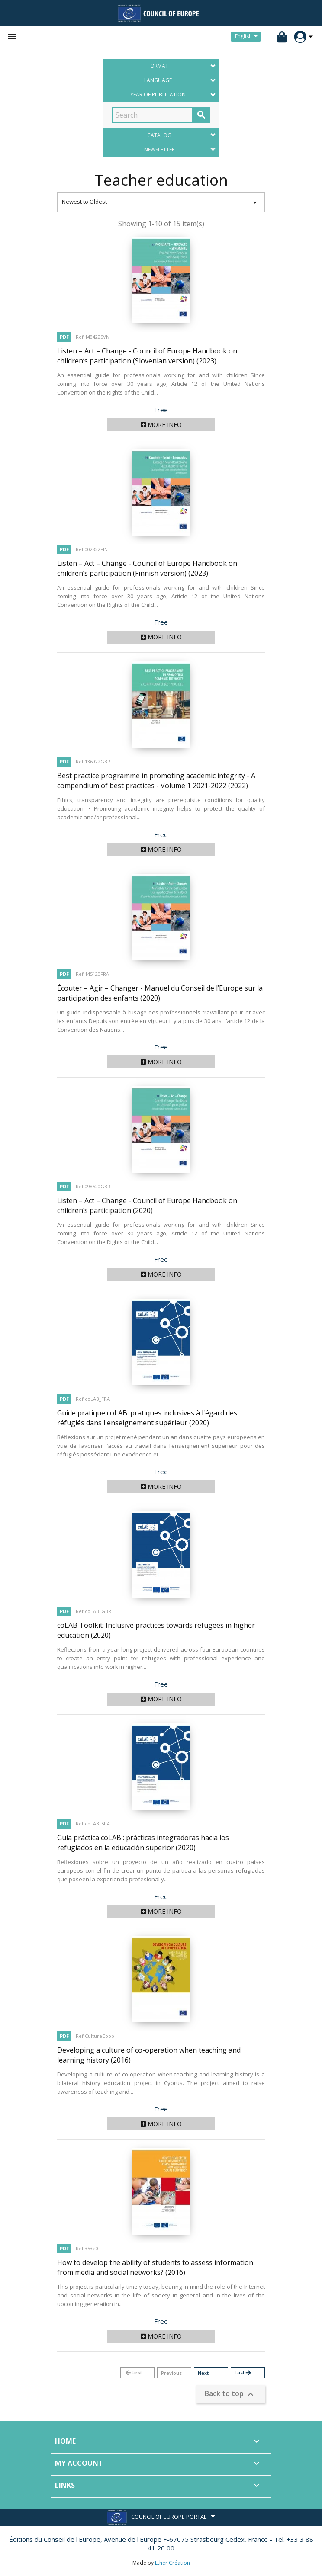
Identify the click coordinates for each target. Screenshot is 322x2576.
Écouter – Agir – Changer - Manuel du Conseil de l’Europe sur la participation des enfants (160, 993)
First (133, 2373)
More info (161, 424)
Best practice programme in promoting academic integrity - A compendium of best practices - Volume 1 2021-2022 (156, 780)
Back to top (230, 2394)
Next (203, 2373)
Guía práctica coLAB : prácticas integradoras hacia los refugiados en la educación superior (143, 1842)
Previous (171, 2373)
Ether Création (172, 2562)
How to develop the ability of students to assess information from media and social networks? (155, 2267)
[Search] (152, 115)
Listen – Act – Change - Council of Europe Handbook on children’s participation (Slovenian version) (147, 356)
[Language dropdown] (248, 37)
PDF (64, 337)
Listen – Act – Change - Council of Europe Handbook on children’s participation (147, 1205)
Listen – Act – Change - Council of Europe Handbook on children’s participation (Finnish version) (147, 568)
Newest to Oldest (161, 202)
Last (243, 2373)
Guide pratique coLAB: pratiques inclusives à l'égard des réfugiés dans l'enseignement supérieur (147, 1418)
